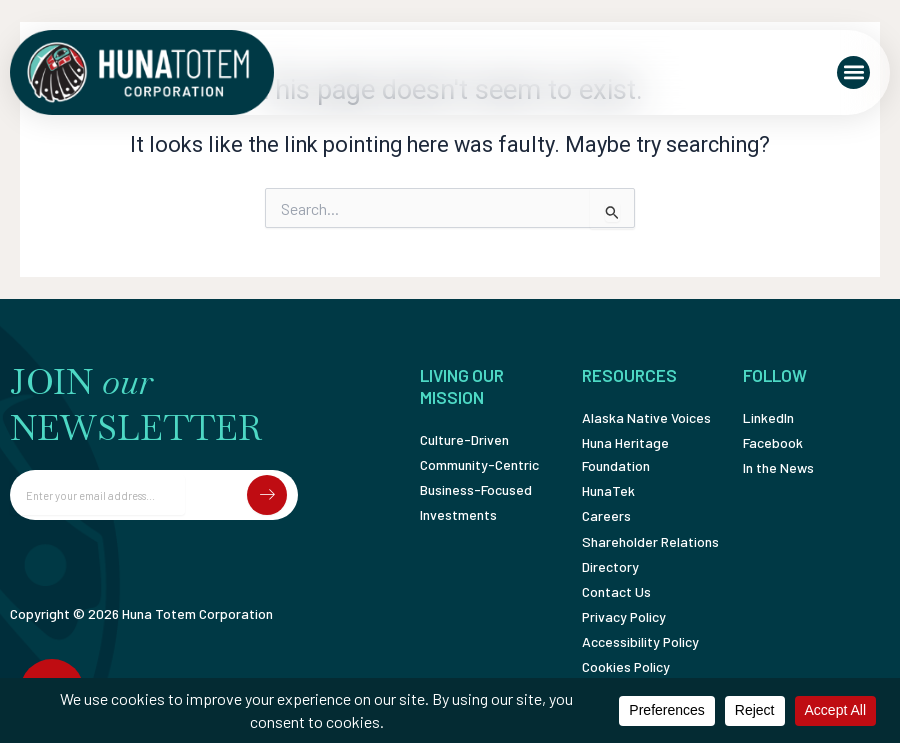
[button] (853, 72)
